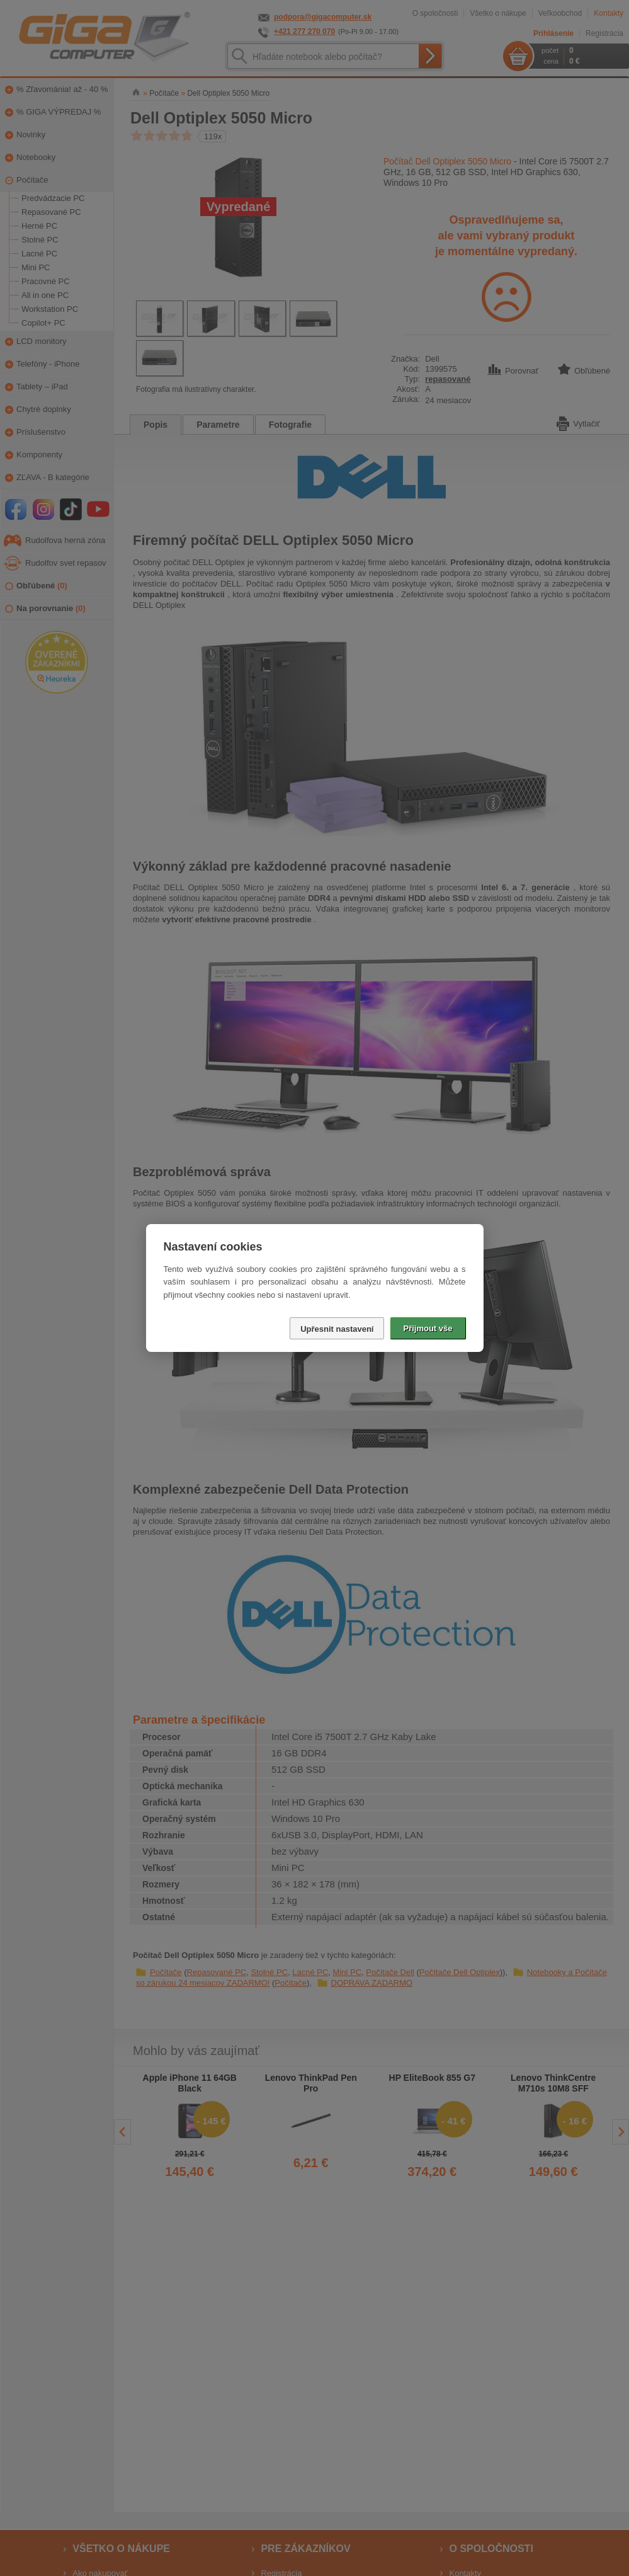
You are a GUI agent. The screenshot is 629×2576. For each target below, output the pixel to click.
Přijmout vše (427, 1328)
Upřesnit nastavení (336, 1329)
